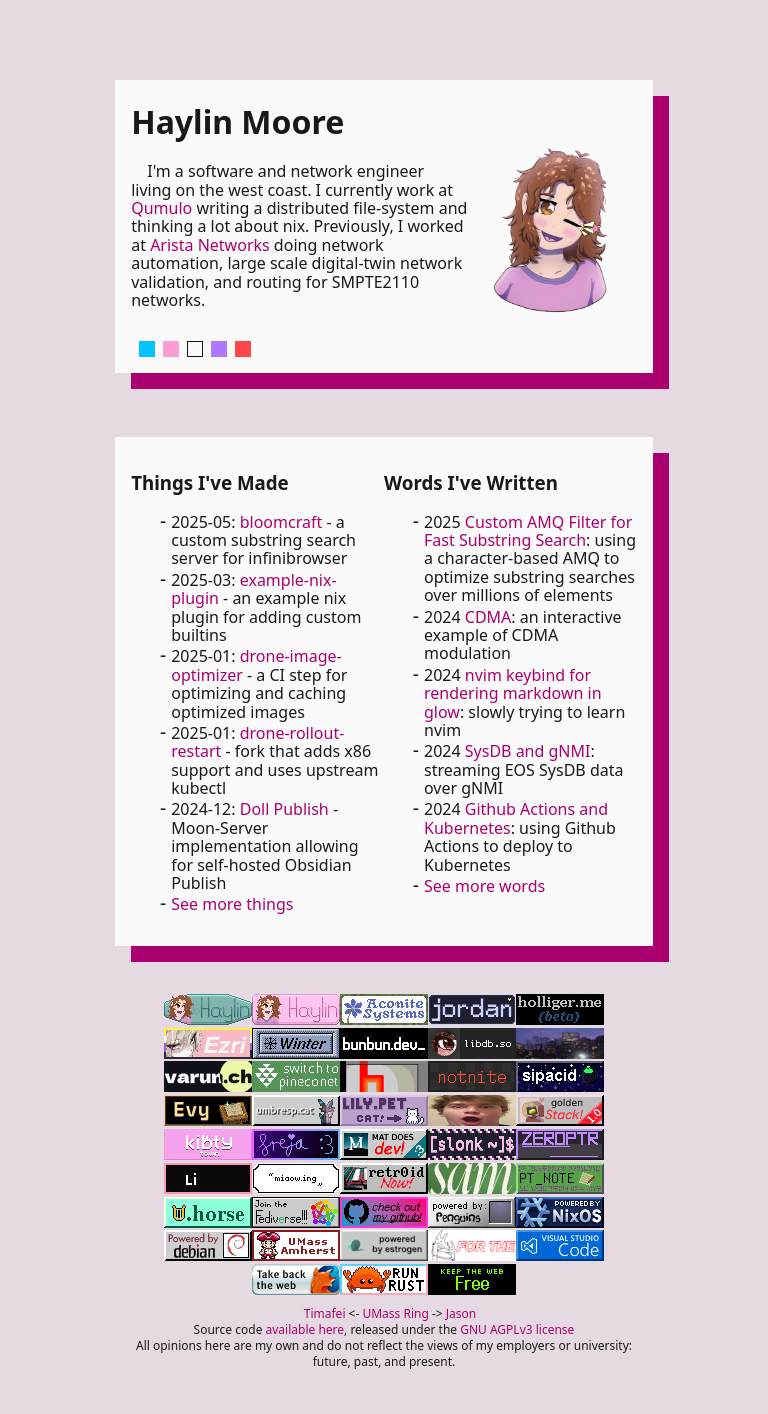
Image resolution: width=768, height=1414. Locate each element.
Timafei (325, 1313)
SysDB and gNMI (528, 751)
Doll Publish (284, 809)
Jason (461, 1313)
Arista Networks (210, 245)
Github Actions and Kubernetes (516, 818)
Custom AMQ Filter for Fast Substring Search (528, 531)
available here (305, 1329)
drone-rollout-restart (257, 742)
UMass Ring (395, 1313)
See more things (232, 904)
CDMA (488, 617)
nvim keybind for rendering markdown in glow (513, 693)
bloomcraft (281, 522)
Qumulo (161, 208)
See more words (484, 886)
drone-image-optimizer (256, 665)
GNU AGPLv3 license (517, 1329)
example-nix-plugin (253, 589)
